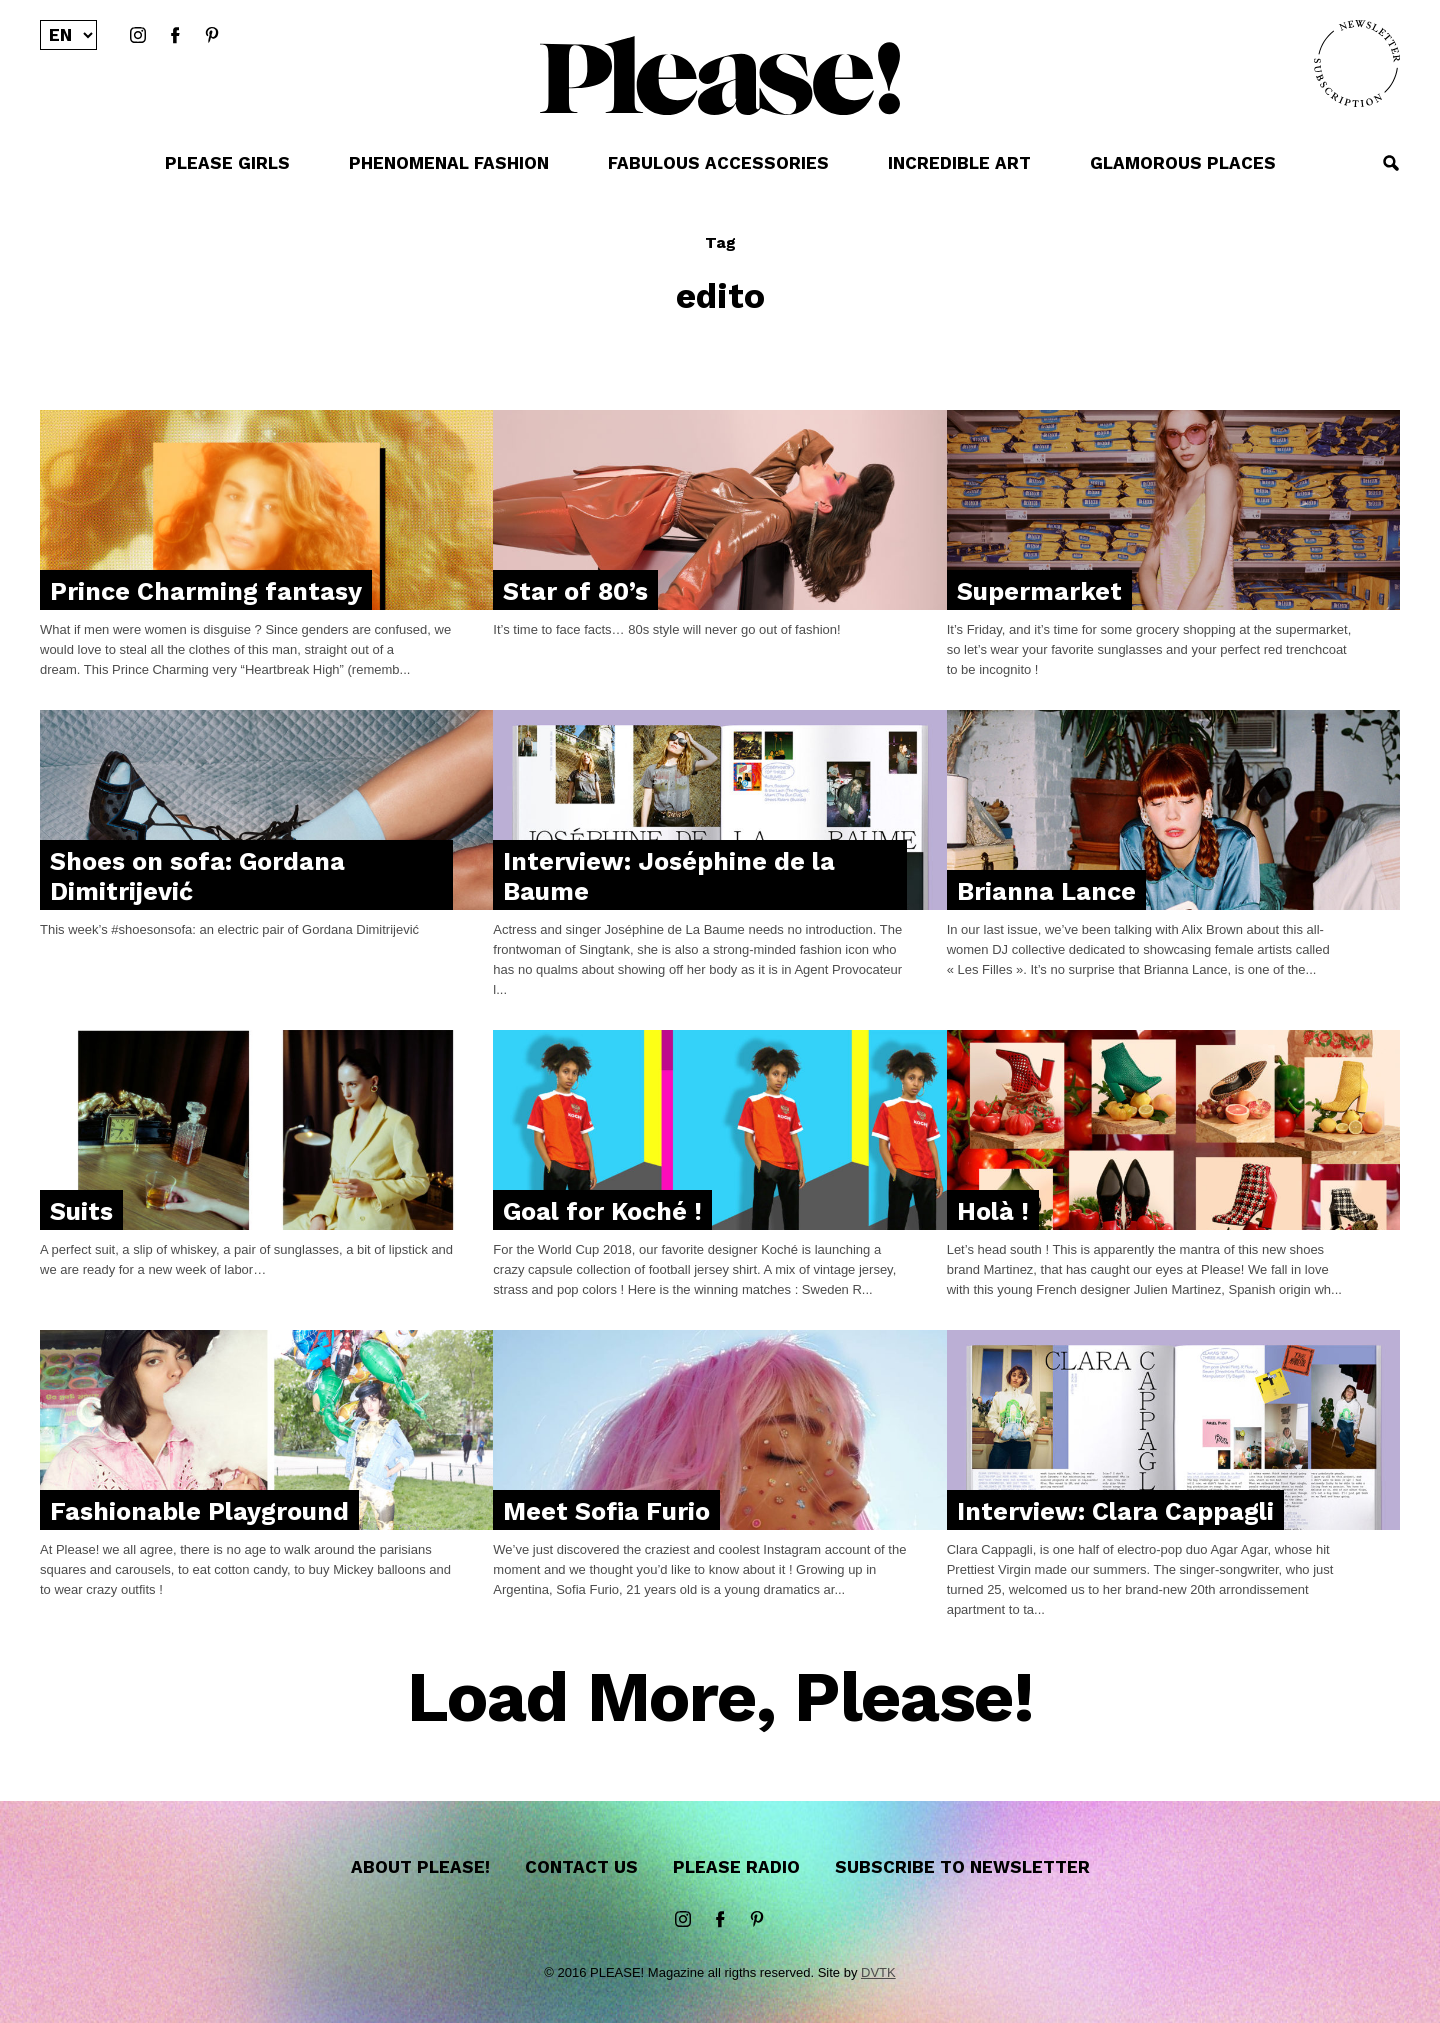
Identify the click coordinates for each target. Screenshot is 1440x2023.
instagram (138, 36)
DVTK (878, 1972)
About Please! (420, 1867)
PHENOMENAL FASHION (449, 163)
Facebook (175, 36)
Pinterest (212, 36)
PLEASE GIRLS (227, 163)
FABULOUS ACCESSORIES (718, 163)
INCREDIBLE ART (959, 163)
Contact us (581, 1867)
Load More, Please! (720, 1699)
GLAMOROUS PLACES (1183, 163)
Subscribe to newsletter (962, 1867)
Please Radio (736, 1867)
